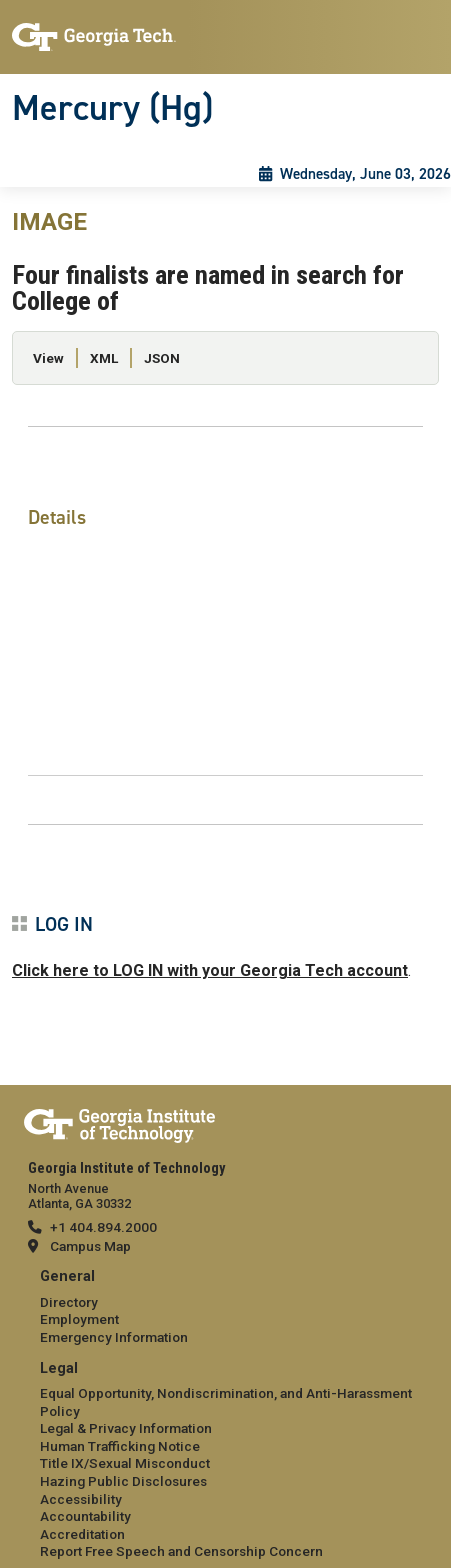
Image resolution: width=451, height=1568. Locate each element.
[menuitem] (225, 1307)
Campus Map (90, 1246)
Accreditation (82, 1534)
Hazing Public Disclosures (123, 1481)
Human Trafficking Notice (120, 1446)
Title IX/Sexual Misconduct (125, 1463)
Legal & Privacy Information (126, 1428)
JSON (162, 358)
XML (104, 358)
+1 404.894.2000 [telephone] (103, 1227)
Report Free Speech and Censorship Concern (181, 1551)
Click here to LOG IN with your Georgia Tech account (210, 970)
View (48, 358)
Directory (69, 1302)
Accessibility (81, 1499)
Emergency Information (114, 1337)
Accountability (85, 1516)
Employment (79, 1319)
